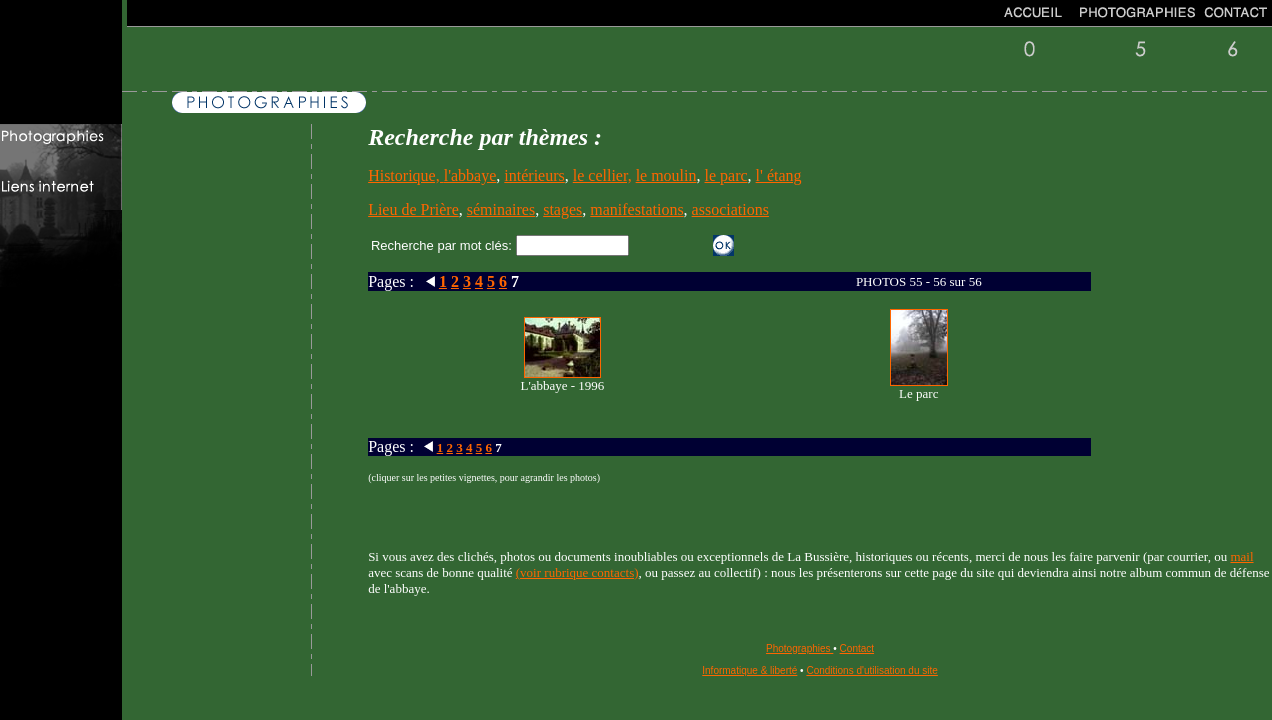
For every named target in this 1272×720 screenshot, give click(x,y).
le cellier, (602, 175)
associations (730, 209)
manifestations (636, 209)
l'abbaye (470, 175)
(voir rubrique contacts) (577, 572)
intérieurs (534, 175)
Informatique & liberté (749, 670)
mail (1241, 556)
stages (562, 209)
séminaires (501, 209)
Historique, (406, 175)
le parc (726, 175)
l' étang (779, 175)
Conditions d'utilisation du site (871, 670)
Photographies (799, 648)
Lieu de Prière (413, 209)
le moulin (666, 175)
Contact (857, 648)
